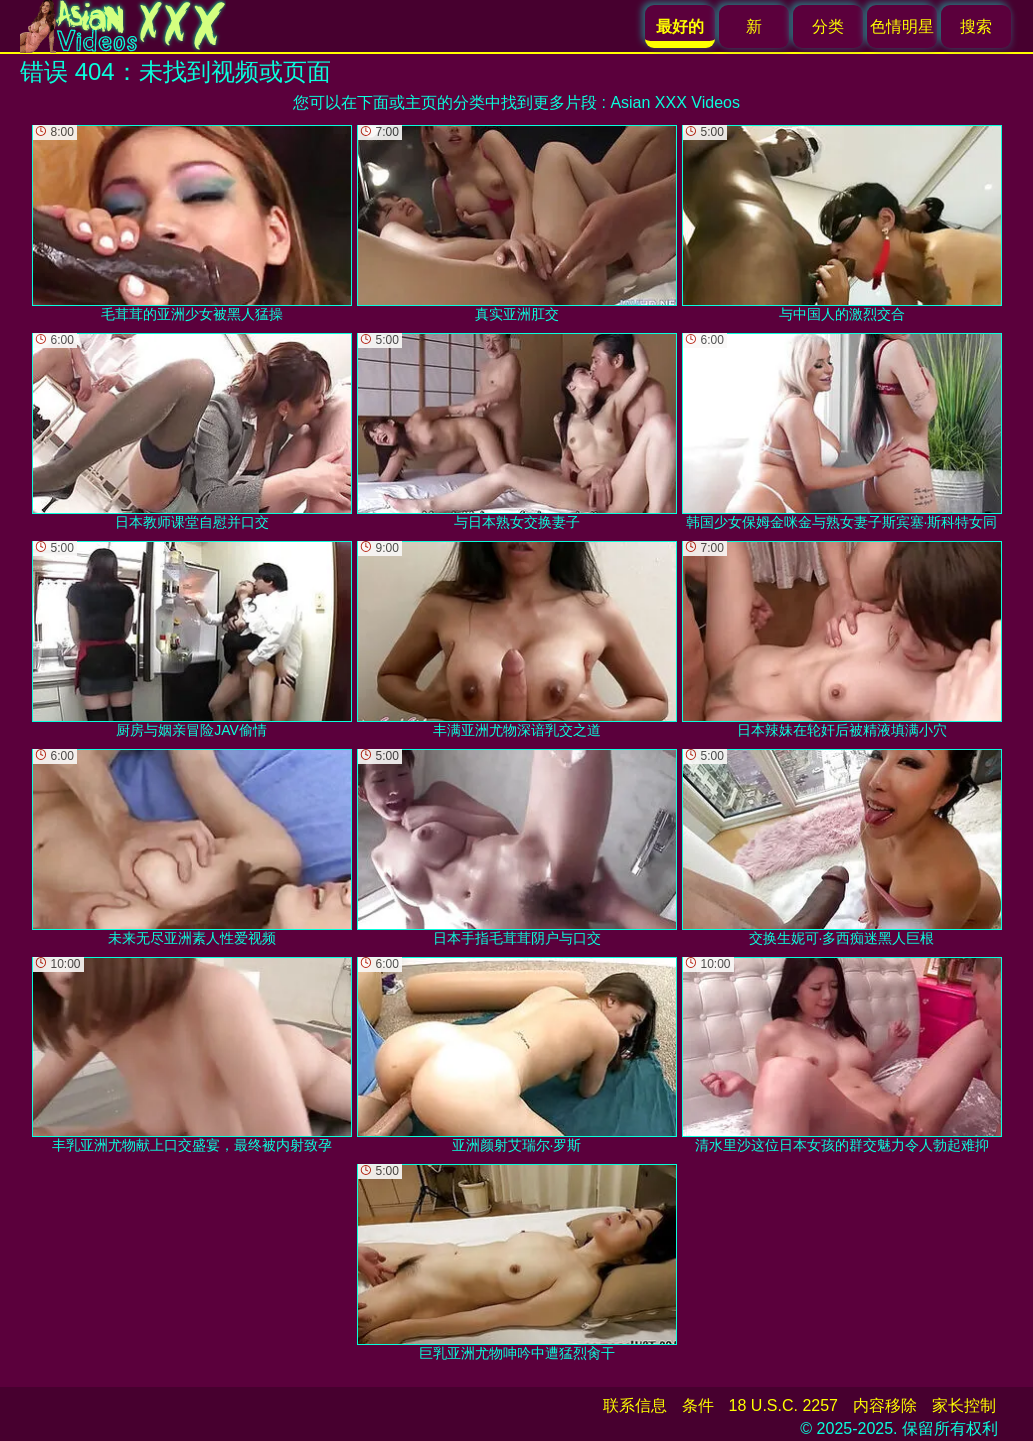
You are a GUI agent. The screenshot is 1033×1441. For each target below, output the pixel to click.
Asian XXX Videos (675, 102)
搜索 (976, 26)
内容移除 (885, 1405)
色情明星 (902, 26)
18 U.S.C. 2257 (783, 1405)
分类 (828, 26)
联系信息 (635, 1405)
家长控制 (964, 1405)
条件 (698, 1405)
